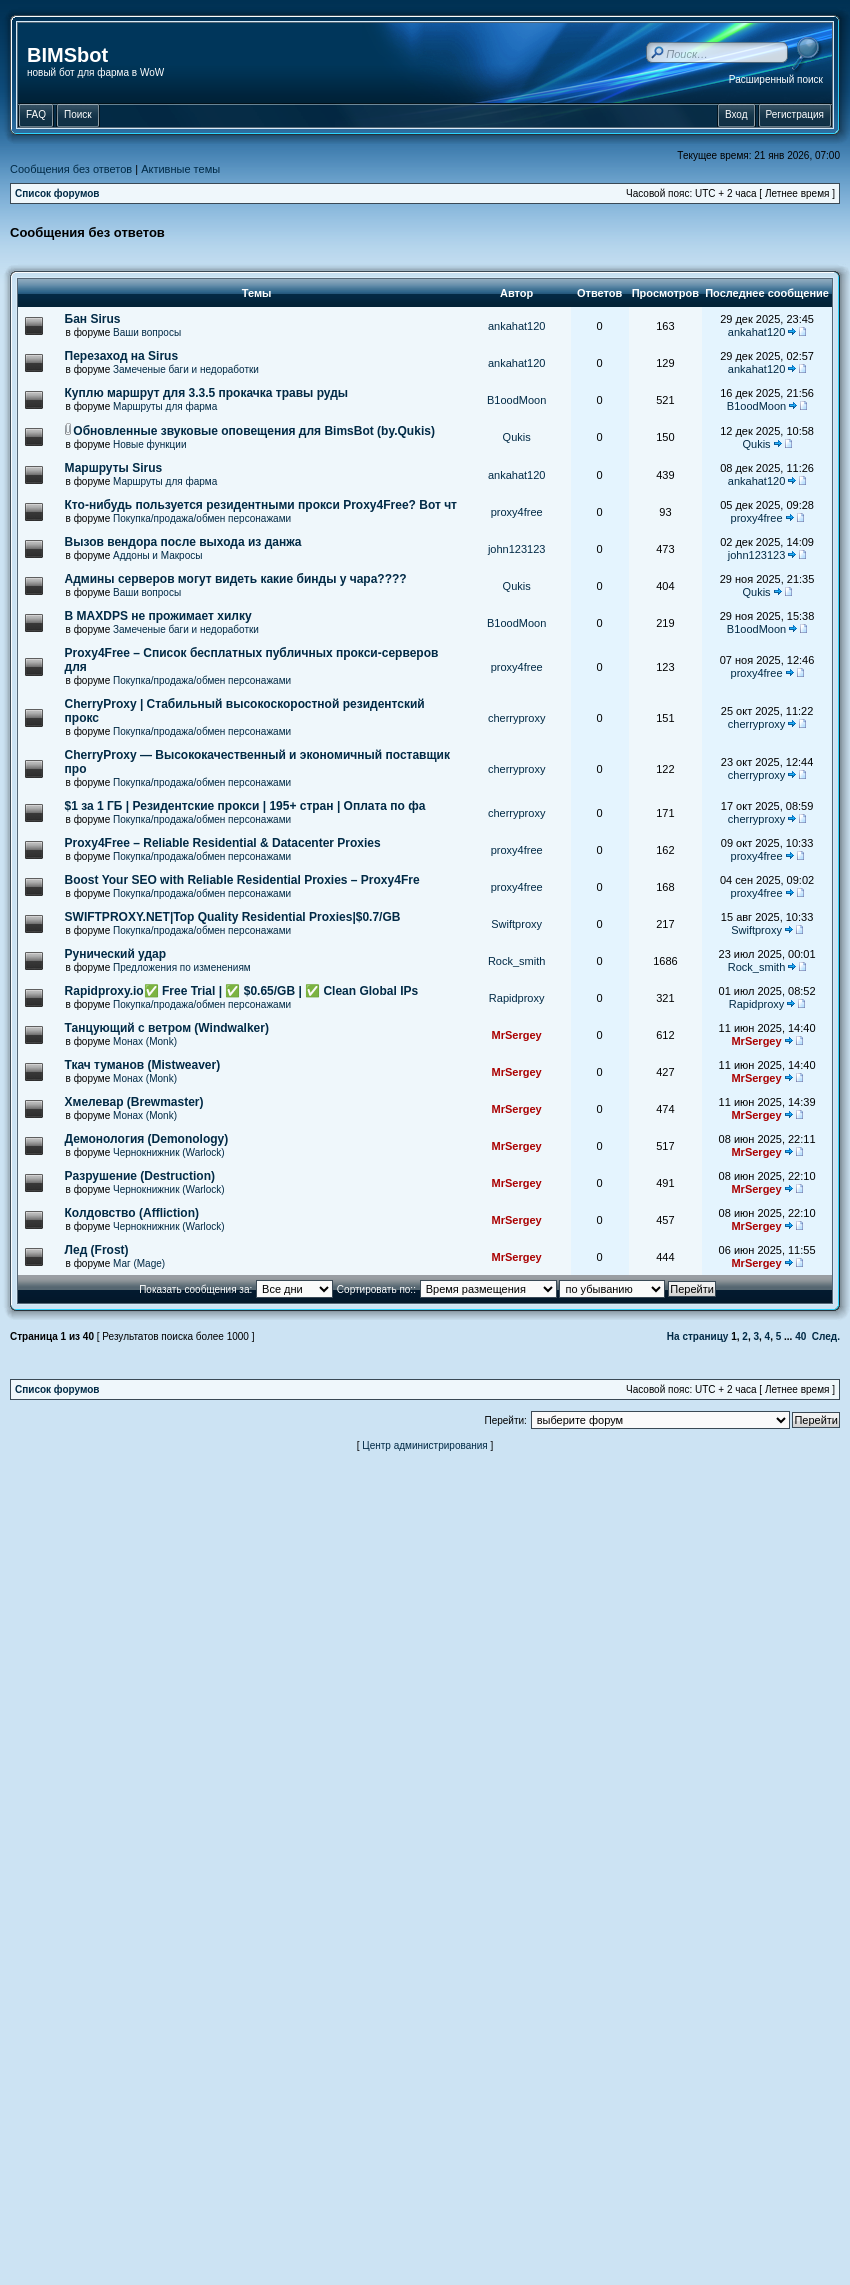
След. (826, 1336)
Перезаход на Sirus (122, 356)
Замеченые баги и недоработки (186, 369)
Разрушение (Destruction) (140, 1176)
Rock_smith (516, 961)
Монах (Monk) (145, 1041)
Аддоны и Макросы (157, 555)
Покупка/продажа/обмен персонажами (202, 518)
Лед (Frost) (97, 1250)
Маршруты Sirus (114, 468)
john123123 (517, 549)
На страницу (698, 1336)
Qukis (517, 437)
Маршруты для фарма (165, 406)
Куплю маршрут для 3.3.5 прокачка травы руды (207, 393)
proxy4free (517, 512)
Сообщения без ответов (71, 169)
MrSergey (517, 1035)
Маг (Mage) (139, 1263)
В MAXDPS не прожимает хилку (158, 616)
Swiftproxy (516, 924)
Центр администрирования (425, 1445)
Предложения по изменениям (182, 967)
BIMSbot (67, 55)
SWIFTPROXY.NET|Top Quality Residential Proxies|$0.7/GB (233, 917)
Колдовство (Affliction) (132, 1213)
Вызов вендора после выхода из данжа (183, 542)
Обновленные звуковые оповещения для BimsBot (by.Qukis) (254, 431)
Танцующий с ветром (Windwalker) (167, 1028)
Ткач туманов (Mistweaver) (143, 1065)
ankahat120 (517, 326)
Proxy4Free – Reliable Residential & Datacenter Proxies (223, 843)
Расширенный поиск (776, 79)
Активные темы (180, 169)
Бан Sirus (93, 319)
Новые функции (150, 444)
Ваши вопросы (147, 332)
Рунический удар (116, 954)
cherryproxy (516, 718)
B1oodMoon (516, 400)
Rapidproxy (517, 998)
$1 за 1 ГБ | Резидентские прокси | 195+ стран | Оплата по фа (245, 806)
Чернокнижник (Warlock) (169, 1152)
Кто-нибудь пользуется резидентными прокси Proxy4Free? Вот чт (261, 505)
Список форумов (57, 193)
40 (800, 1336)
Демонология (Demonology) (147, 1139)
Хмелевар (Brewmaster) (134, 1102)
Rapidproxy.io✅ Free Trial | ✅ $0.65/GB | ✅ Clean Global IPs (242, 991)
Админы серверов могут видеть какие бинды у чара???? (236, 579)
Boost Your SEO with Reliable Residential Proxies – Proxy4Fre (242, 880)
